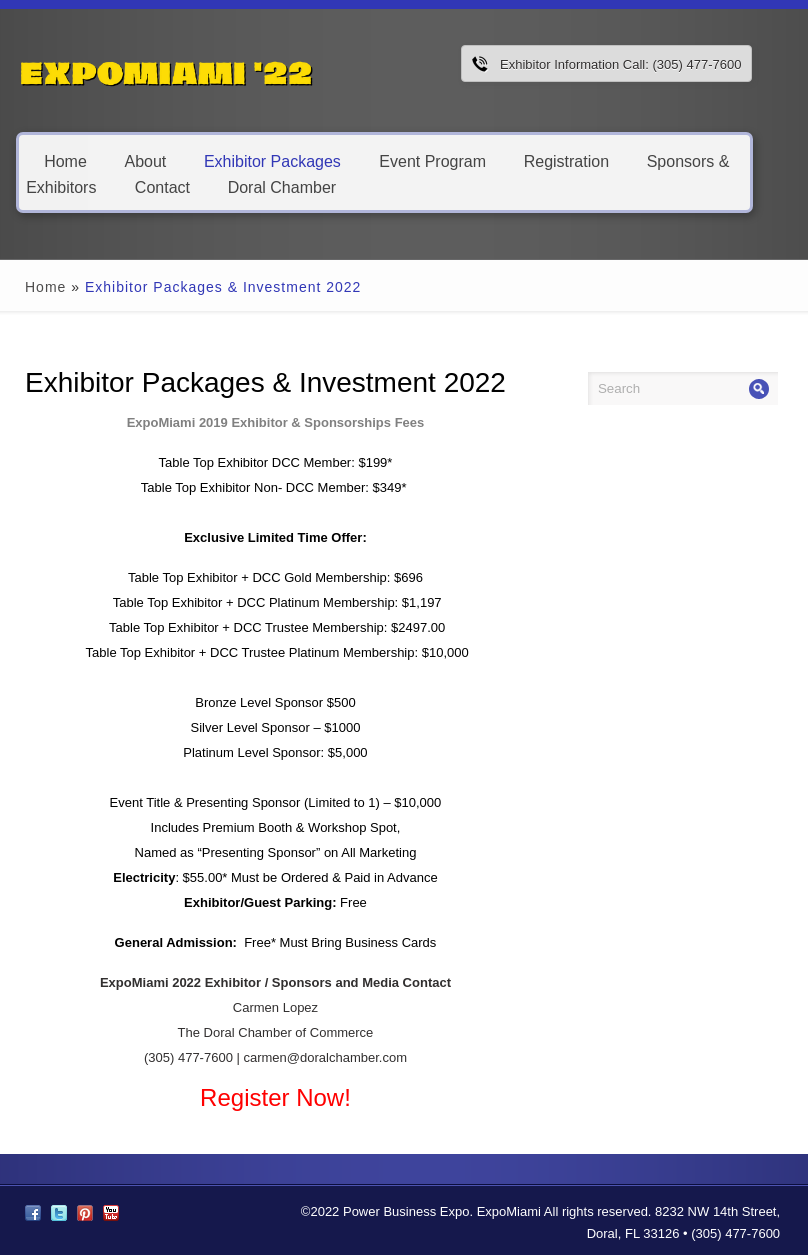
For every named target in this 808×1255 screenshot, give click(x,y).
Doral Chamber (282, 186)
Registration (566, 160)
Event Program (432, 160)
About (145, 160)
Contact (162, 186)
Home (65, 160)
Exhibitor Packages (272, 160)
